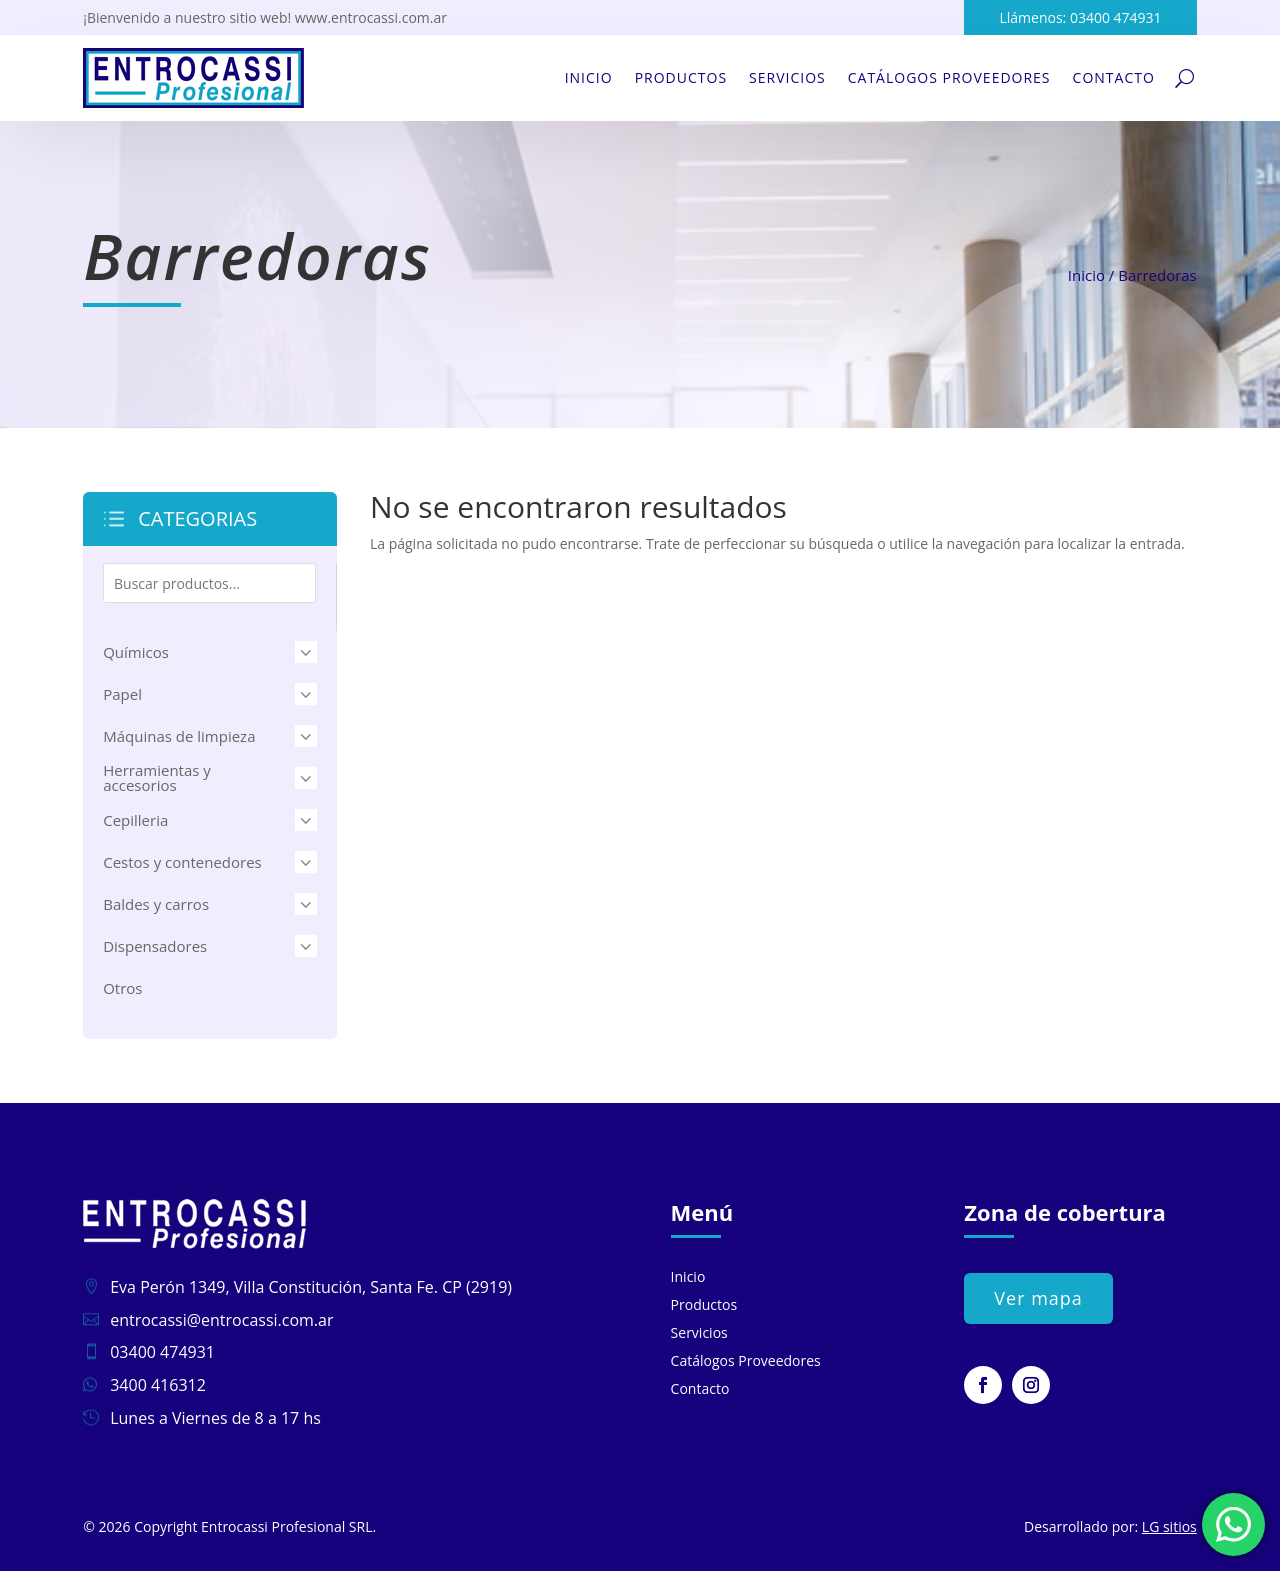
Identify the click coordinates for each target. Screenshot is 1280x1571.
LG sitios (1169, 1526)
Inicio (589, 77)
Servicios (787, 77)
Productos (681, 77)
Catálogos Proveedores (949, 77)
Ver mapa (1038, 1298)
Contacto (1114, 77)
